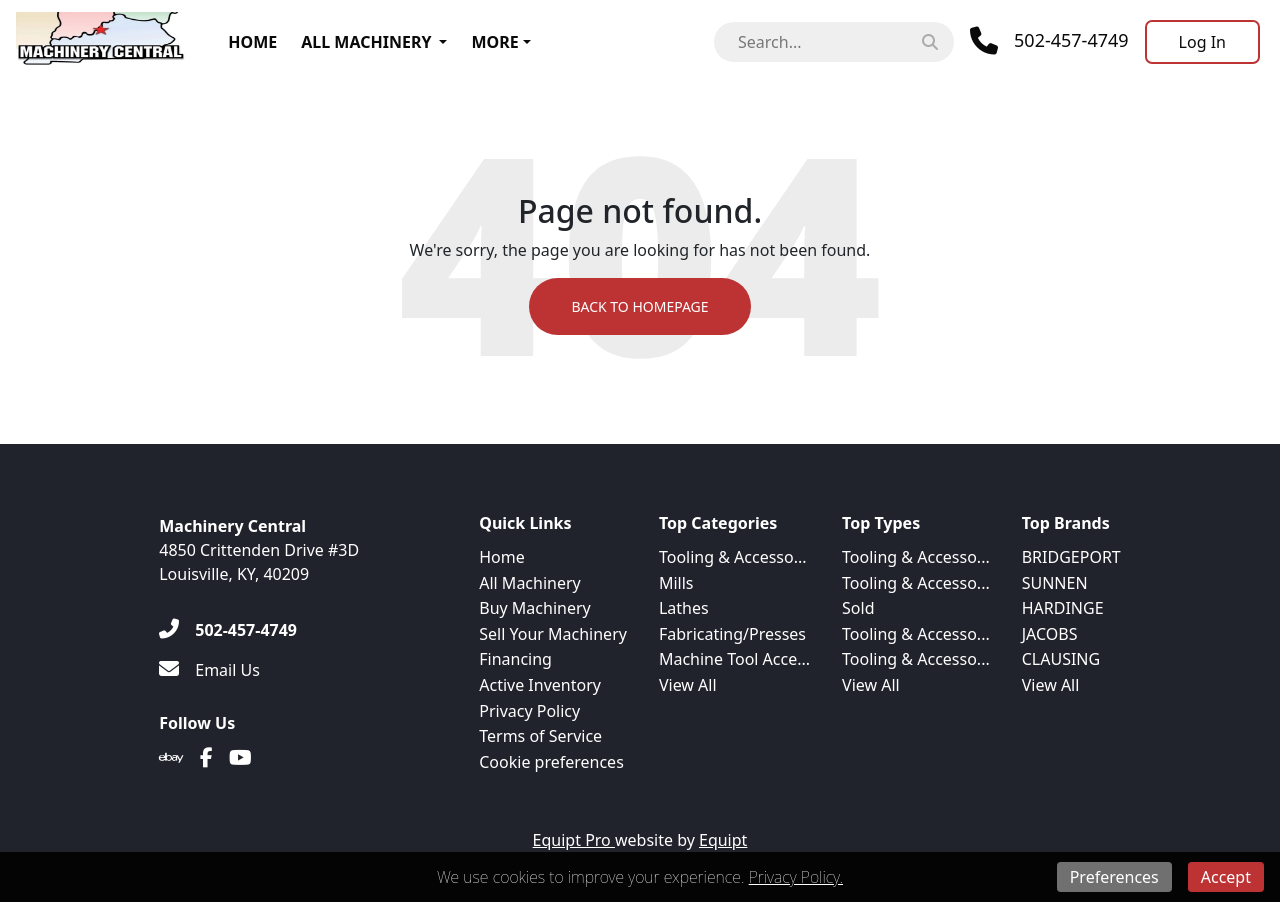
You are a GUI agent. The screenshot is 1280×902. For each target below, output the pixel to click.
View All (688, 685)
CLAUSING (1061, 659)
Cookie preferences (551, 762)
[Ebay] (171, 758)
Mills (676, 583)
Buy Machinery (534, 608)
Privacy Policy (529, 711)
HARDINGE (1063, 608)
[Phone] (1049, 41)
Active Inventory (540, 685)
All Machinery (366, 42)
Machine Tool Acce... (734, 659)
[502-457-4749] (228, 630)
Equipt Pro (574, 840)
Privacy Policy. (796, 877)
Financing (515, 659)
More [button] (494, 42)
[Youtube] (240, 758)
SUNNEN (1055, 583)
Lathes (684, 608)
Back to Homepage (639, 306)
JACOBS (1050, 634)
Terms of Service (540, 736)
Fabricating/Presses (732, 634)
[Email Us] (209, 670)
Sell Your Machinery (553, 634)
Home (252, 42)
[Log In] (1202, 42)
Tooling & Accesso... (733, 557)
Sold (858, 608)
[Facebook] (206, 758)
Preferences (1114, 877)
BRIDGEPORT (1071, 557)
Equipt (723, 840)
